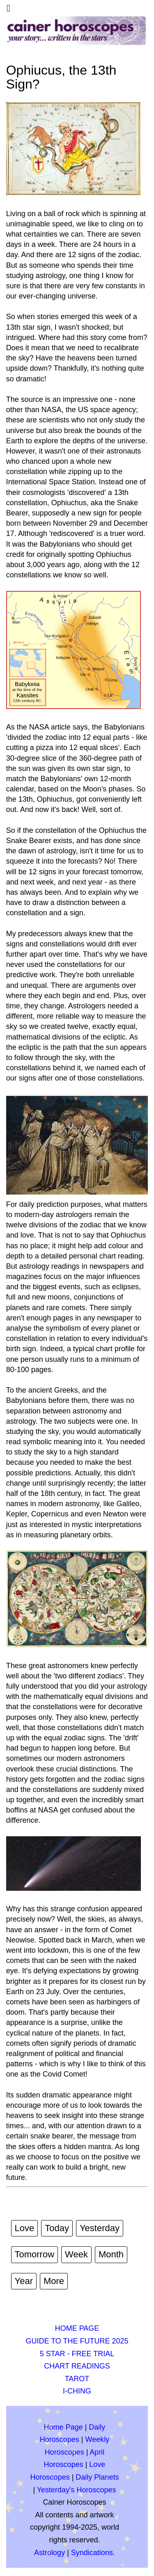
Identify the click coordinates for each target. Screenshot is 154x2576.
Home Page (63, 2427)
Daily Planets (97, 2477)
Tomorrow (35, 2254)
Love (24, 2228)
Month (111, 2254)
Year (24, 2281)
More (54, 2281)
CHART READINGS (77, 2366)
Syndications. (93, 2553)
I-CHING (77, 2391)
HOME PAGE (77, 2328)
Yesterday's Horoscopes (76, 2490)
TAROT (77, 2379)
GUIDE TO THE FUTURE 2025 (76, 2341)
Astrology (49, 2553)
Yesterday (100, 2228)
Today (57, 2228)
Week (76, 2254)
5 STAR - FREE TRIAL (77, 2354)
